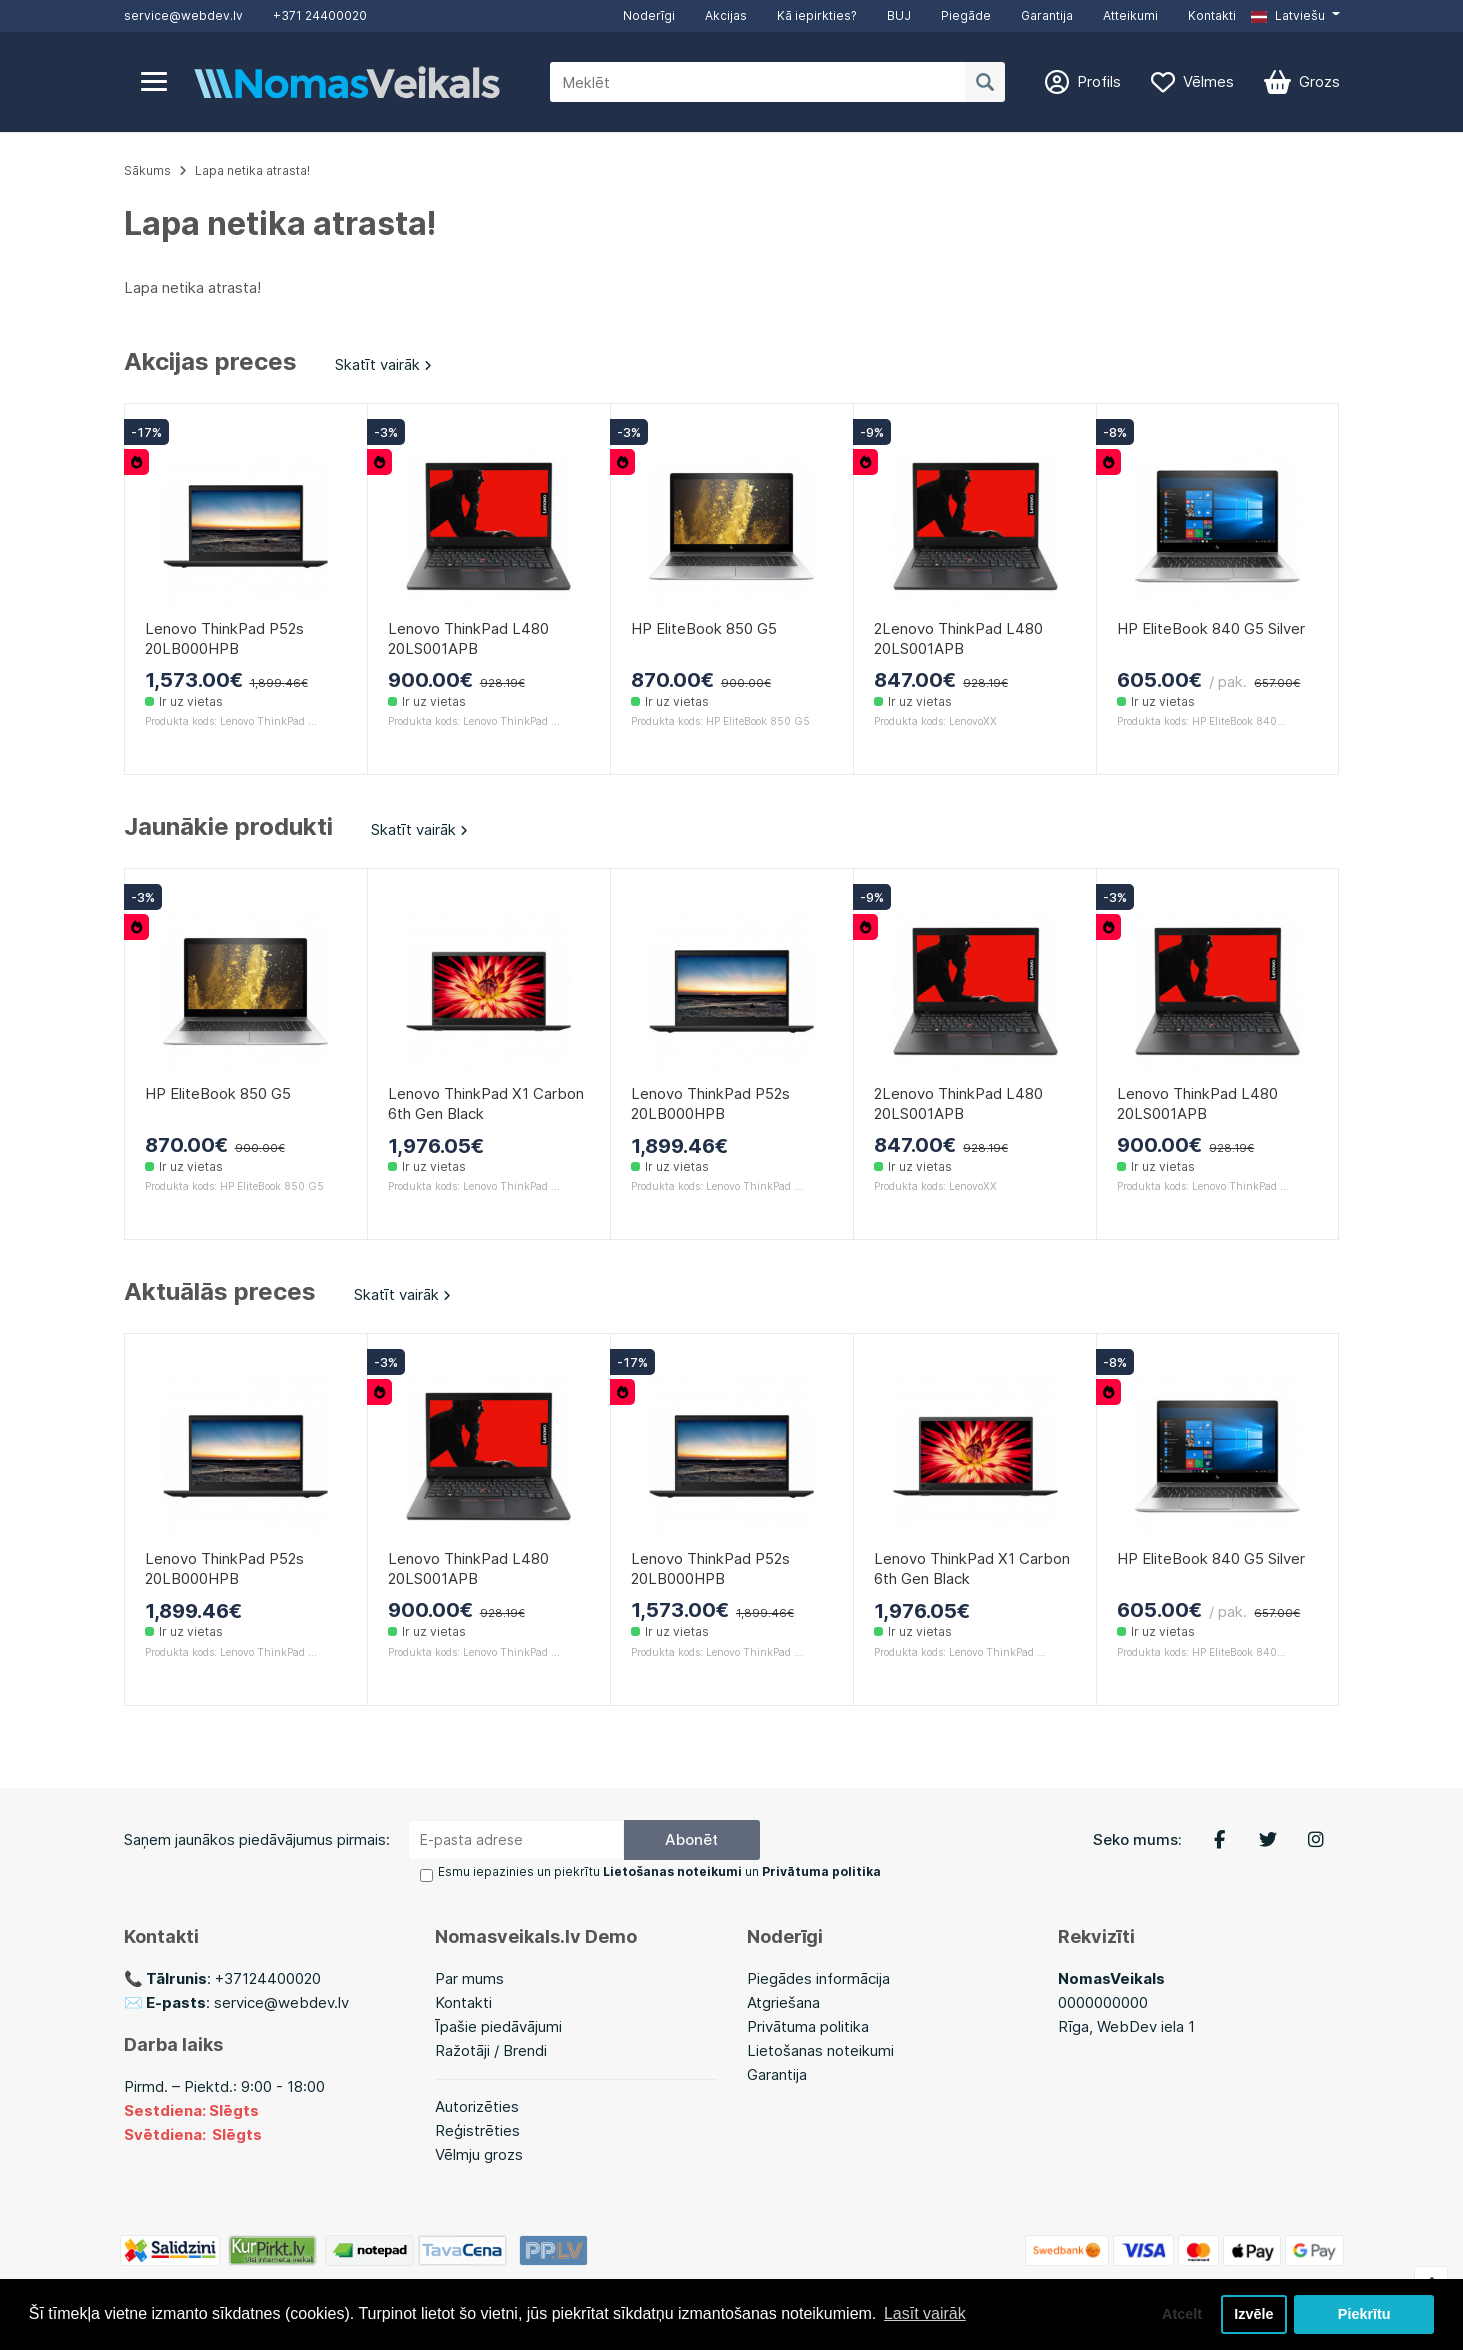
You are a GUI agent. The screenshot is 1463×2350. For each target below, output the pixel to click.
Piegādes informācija (818, 1978)
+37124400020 (268, 1978)
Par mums (469, 1978)
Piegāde (966, 15)
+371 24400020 (320, 15)
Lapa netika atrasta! (252, 170)
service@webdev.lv (183, 15)
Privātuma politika (808, 2026)
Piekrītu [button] (1364, 2314)
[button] (1295, 16)
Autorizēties (477, 2106)
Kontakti (1212, 15)
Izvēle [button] (1253, 2314)
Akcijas (726, 15)
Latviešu (1288, 15)
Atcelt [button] (1182, 2314)
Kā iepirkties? (817, 15)
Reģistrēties (477, 2130)
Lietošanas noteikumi (820, 2050)
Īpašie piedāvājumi (498, 2026)
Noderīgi (649, 15)
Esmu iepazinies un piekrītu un (659, 1871)
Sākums (147, 170)
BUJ (899, 15)
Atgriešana (783, 2002)
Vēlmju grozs (479, 2154)
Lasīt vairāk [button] (925, 2313)
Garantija (1047, 15)
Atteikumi (1130, 15)
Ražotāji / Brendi (491, 2050)
